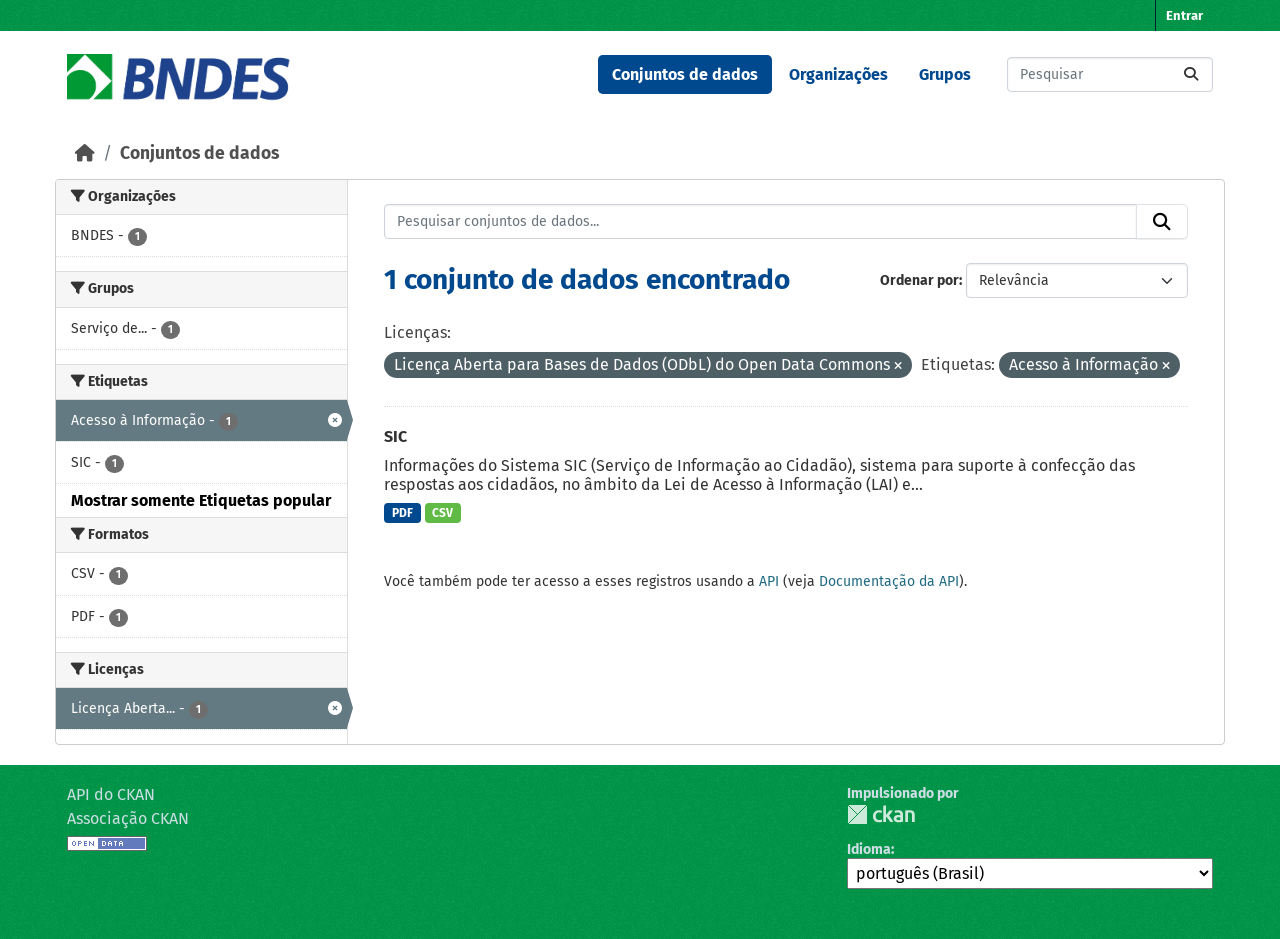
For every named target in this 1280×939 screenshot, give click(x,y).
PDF (402, 513)
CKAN (881, 814)
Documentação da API (889, 581)
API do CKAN (111, 794)
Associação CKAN (128, 818)
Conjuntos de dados (685, 74)
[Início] (85, 153)
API (769, 581)
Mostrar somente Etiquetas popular (201, 500)
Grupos (945, 74)
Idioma (869, 849)
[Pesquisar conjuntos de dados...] (1110, 74)
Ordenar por (919, 280)
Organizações (838, 74)
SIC (395, 436)
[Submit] (1191, 74)
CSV (442, 513)
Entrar (1184, 15)
